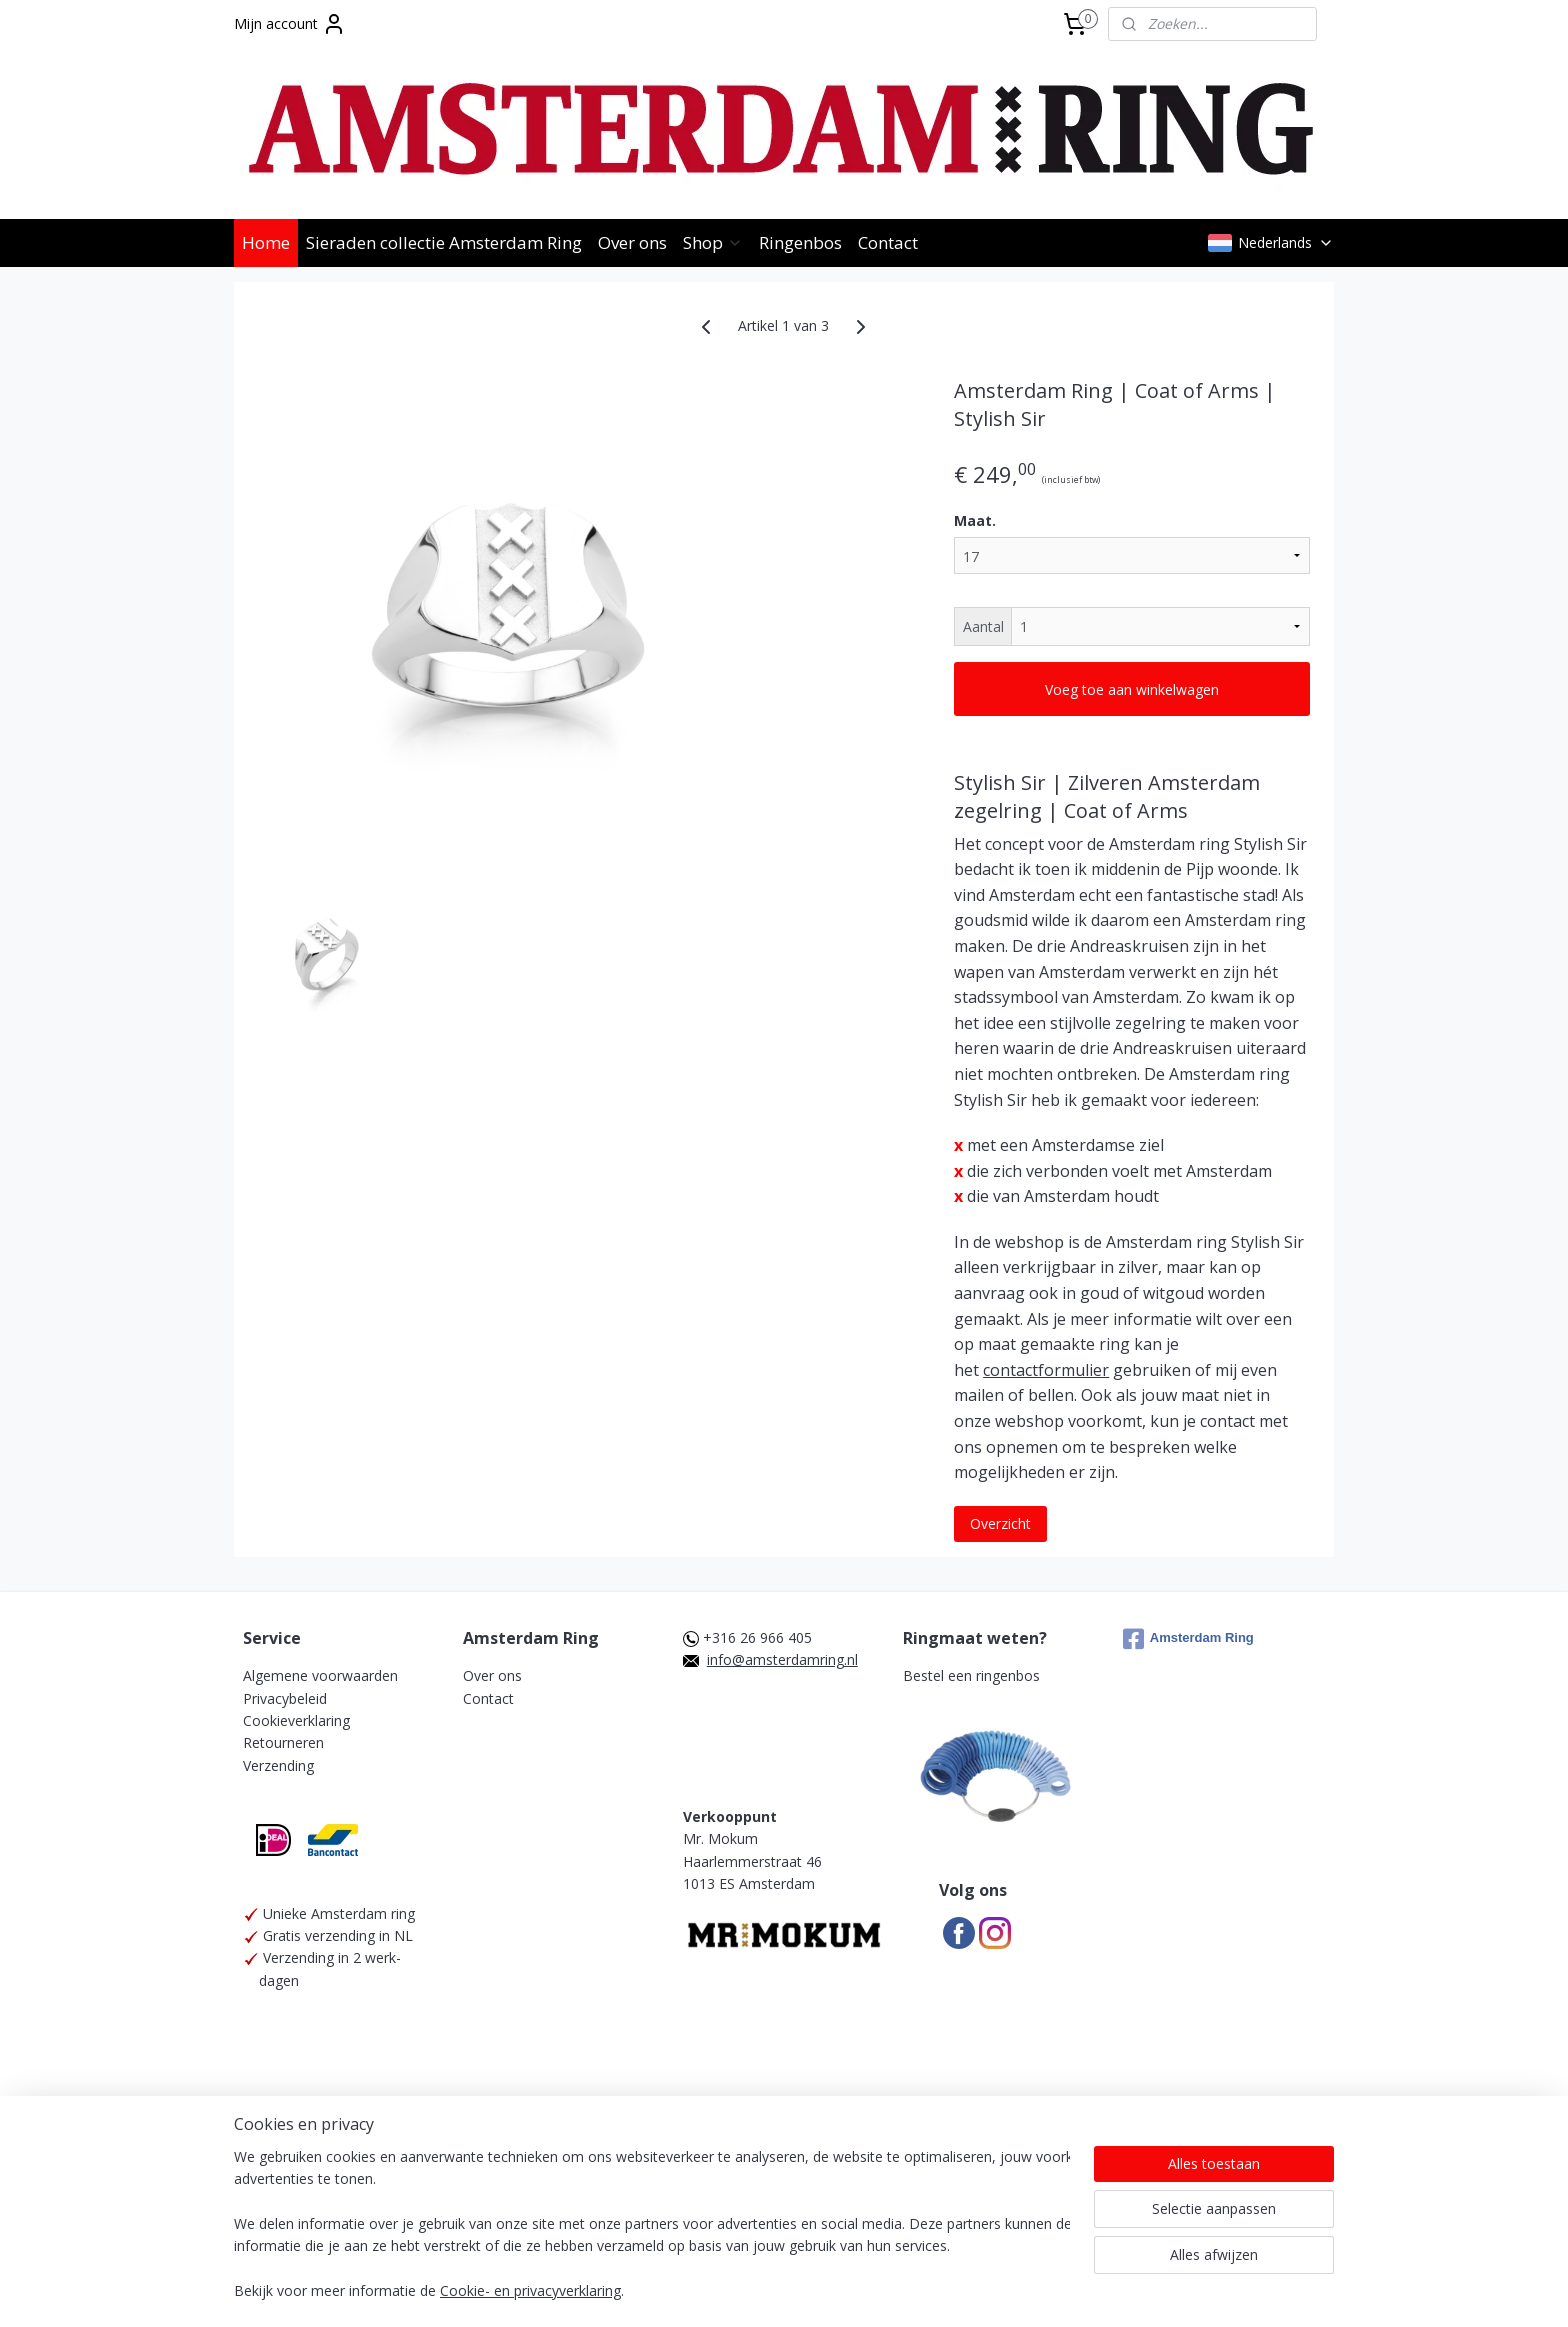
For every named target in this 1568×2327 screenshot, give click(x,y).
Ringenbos (800, 242)
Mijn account (290, 24)
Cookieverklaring (296, 1720)
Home (266, 242)
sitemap (742, 2268)
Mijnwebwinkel (1035, 2268)
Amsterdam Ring (1188, 1639)
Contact (888, 242)
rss (784, 2268)
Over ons (632, 242)
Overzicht (1000, 1523)
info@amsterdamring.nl (782, 1659)
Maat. (975, 520)
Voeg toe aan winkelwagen (1132, 689)
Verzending (278, 1765)
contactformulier (1046, 1370)
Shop (713, 242)
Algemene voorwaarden (320, 1675)
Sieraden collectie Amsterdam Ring (444, 242)
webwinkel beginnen (861, 2268)
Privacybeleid (285, 1698)
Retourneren (283, 1742)
